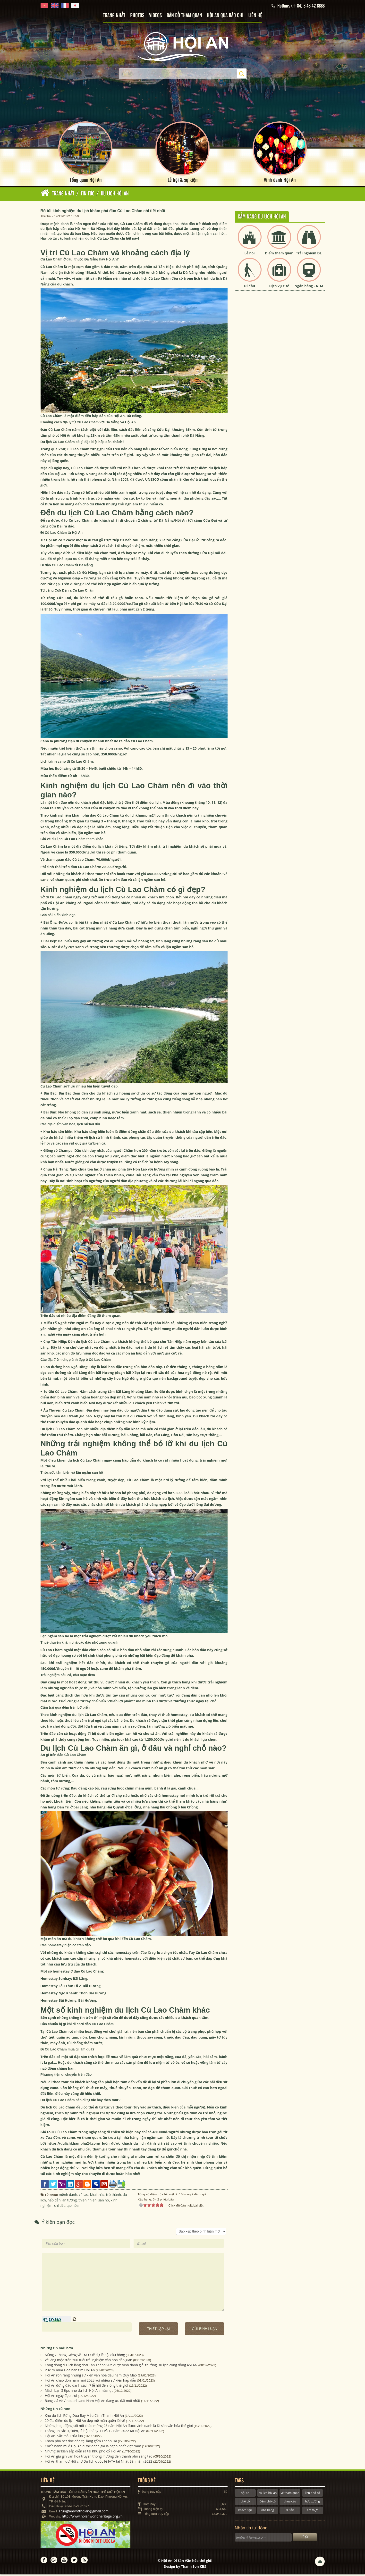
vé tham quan (290, 2494)
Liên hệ (255, 15)
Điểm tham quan (279, 254)
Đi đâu (249, 287)
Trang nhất (114, 15)
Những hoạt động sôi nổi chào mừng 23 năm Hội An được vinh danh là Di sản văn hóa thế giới (119, 2427)
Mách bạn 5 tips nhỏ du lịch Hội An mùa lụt (79, 2392)
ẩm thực (312, 2512)
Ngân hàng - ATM (309, 287)
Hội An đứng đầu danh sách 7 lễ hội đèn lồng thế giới (86, 2387)
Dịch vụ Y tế (279, 287)
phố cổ (245, 2503)
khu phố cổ (312, 2494)
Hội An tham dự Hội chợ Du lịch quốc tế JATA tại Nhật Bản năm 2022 (98, 2463)
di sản (290, 2512)
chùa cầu (290, 2503)
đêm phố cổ (268, 2503)
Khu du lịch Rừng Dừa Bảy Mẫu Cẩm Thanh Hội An (84, 2417)
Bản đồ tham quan (184, 15)
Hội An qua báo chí (225, 15)
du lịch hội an (267, 2494)
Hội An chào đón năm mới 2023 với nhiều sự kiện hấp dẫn (90, 2382)
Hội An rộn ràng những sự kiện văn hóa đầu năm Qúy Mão (91, 2377)
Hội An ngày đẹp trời (61, 2397)
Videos (155, 15)
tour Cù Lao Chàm (62, 2133)
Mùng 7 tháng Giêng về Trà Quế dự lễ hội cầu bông (85, 2356)
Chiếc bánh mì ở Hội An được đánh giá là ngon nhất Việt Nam (93, 2447)
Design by (185, 2568)
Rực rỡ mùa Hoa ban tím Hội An (70, 2371)
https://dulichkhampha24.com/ (74, 2145)
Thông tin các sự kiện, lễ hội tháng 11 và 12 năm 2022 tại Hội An (95, 2432)
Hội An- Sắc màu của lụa (64, 2437)
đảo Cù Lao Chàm (104, 817)
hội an (245, 2494)
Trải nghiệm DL (309, 254)
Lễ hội (250, 254)
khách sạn (245, 2512)
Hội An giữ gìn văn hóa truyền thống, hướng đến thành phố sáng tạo (98, 2458)
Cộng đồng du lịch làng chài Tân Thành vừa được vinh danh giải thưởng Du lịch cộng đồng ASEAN (121, 2366)
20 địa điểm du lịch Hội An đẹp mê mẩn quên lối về (85, 2422)
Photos (137, 15)
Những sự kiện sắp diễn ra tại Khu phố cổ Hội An (83, 2453)
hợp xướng (312, 2503)
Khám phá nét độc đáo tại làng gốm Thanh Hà (81, 2442)
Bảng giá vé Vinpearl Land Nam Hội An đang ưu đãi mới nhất (92, 2402)
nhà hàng (267, 2512)
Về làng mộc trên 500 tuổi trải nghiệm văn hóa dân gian (88, 2361)
